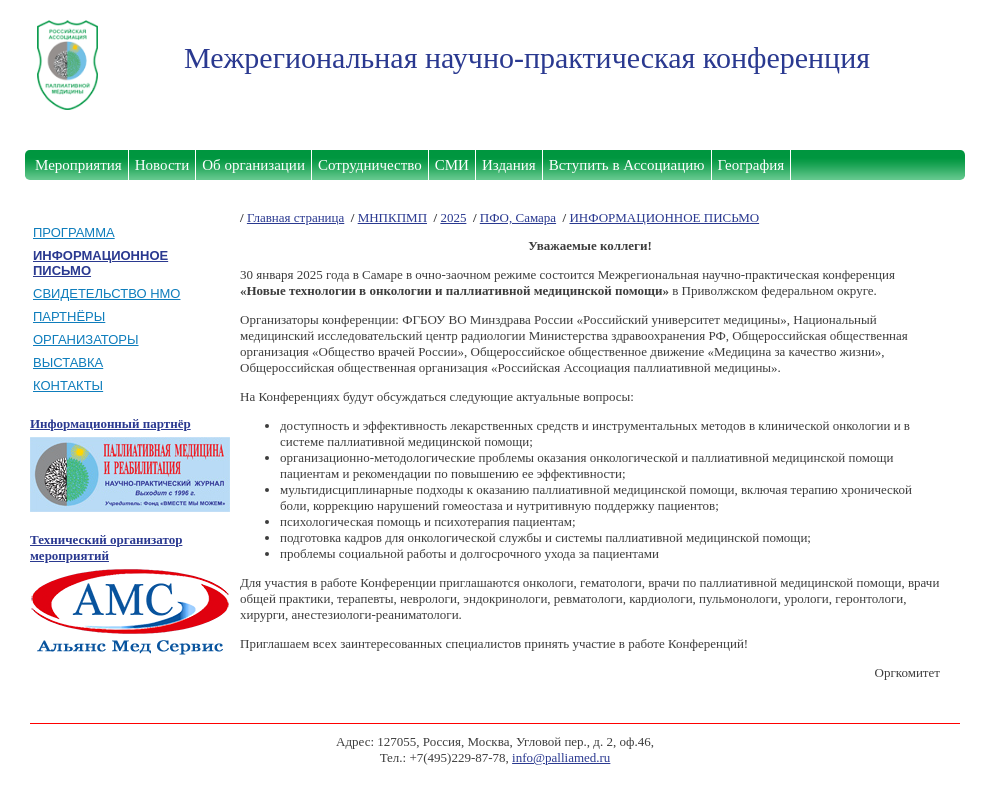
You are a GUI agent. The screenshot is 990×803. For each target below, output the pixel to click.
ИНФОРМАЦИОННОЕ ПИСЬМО (664, 217)
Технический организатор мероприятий (106, 547)
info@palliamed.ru (561, 757)
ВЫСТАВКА (68, 362)
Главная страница (295, 217)
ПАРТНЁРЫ (69, 316)
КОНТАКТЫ (68, 385)
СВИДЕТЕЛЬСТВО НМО (106, 293)
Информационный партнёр (110, 423)
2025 (453, 217)
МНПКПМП (392, 217)
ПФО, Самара (518, 217)
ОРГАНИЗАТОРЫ (86, 339)
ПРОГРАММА (74, 232)
